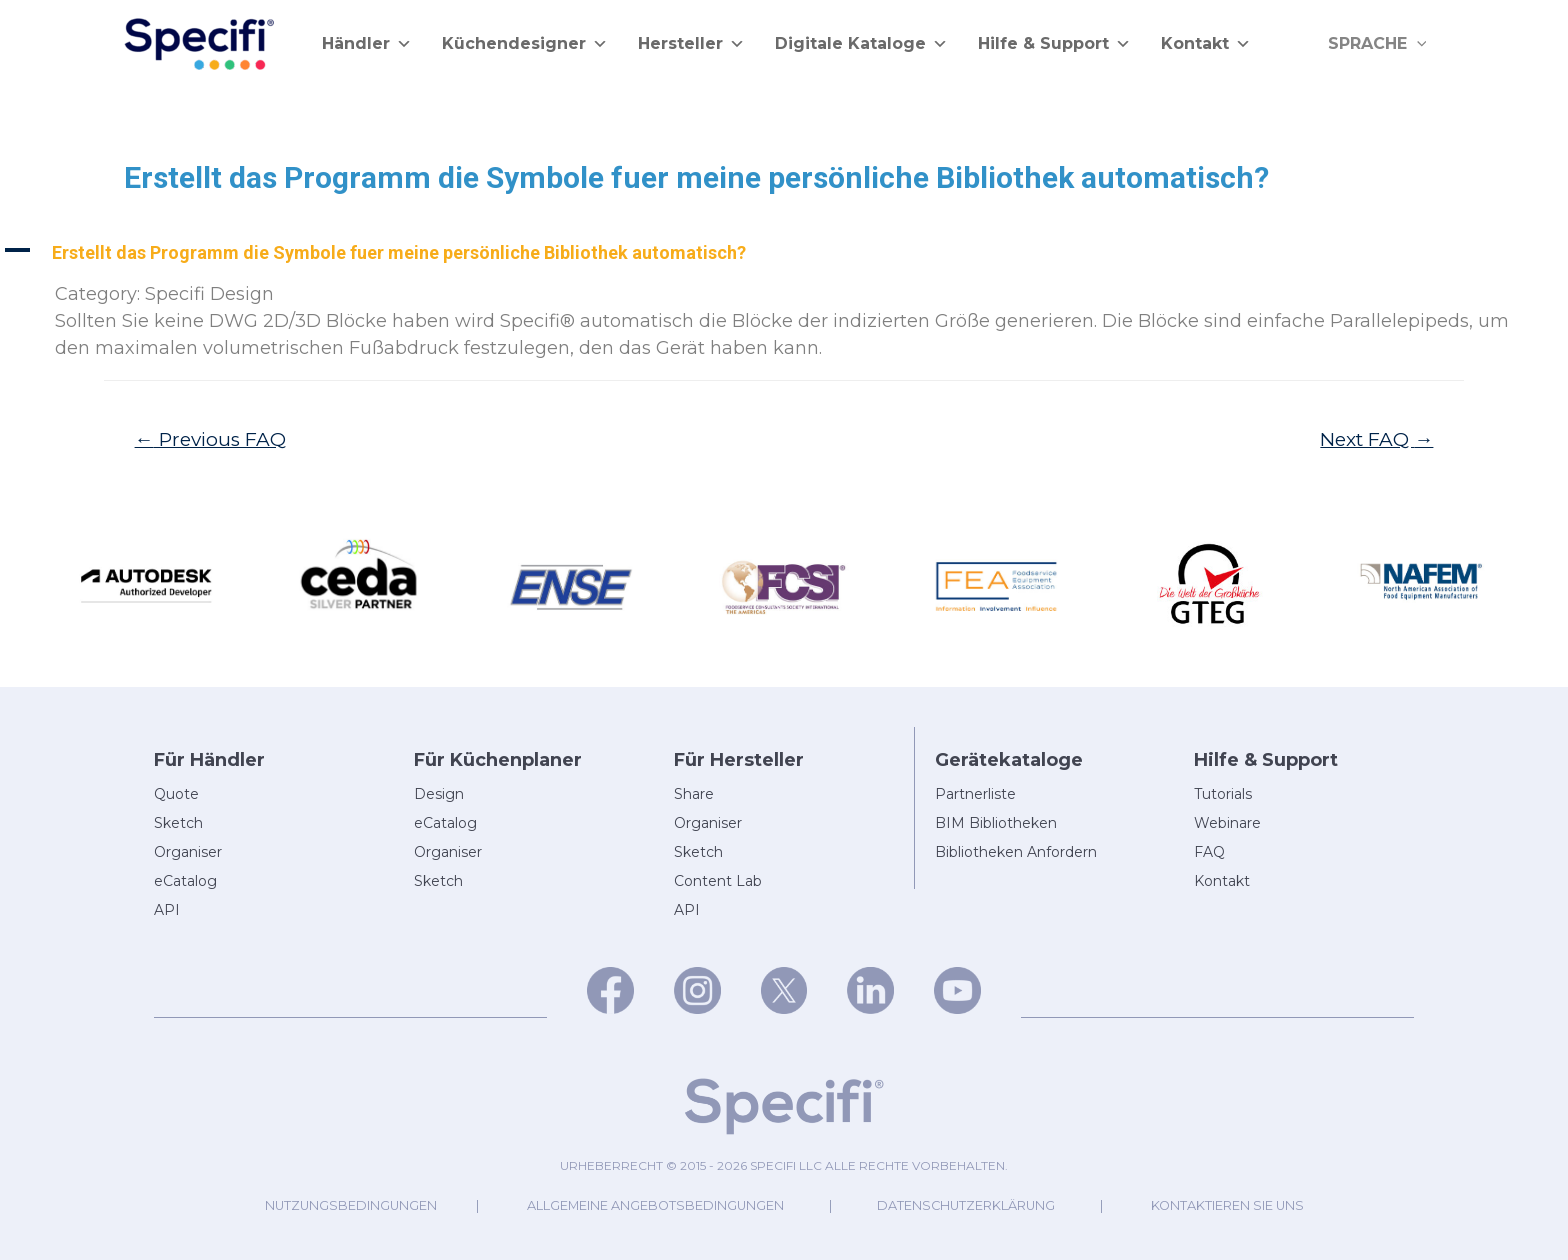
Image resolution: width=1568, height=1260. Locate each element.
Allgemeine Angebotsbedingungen (654, 1206)
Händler (367, 44)
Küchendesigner (525, 44)
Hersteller (691, 44)
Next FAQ (1376, 439)
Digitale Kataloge (861, 44)
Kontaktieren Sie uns (1231, 1206)
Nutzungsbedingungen (346, 1206)
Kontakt (1206, 44)
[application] (1418, 44)
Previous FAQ (211, 439)
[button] (784, 252)
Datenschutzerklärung (967, 1206)
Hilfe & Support (1054, 44)
